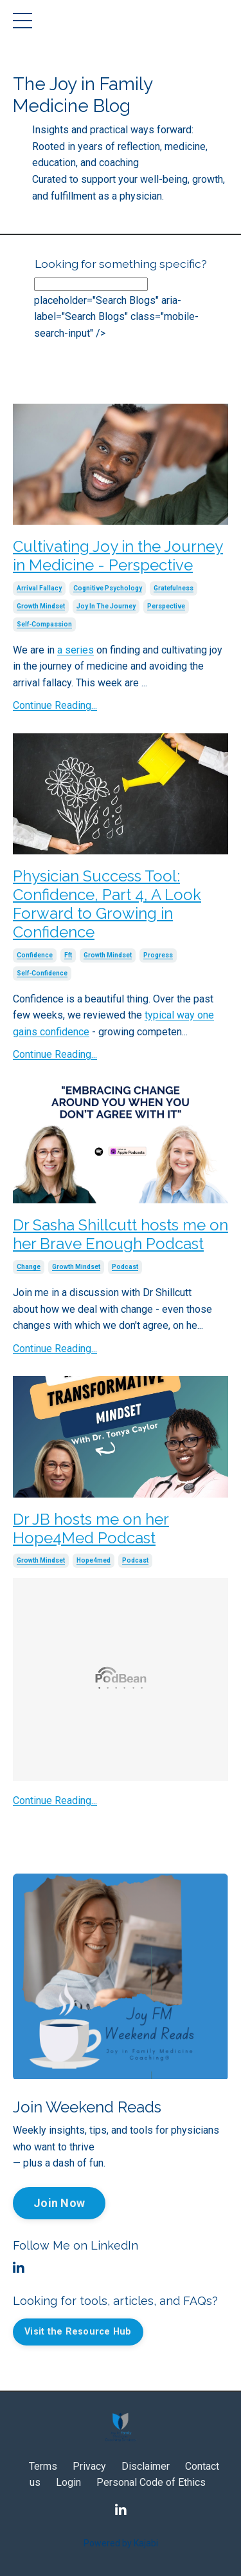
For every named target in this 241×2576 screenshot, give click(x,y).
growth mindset (41, 606)
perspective (166, 606)
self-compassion (44, 624)
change (28, 1266)
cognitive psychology (107, 588)
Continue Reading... (55, 705)
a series (75, 650)
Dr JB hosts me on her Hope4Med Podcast (91, 1528)
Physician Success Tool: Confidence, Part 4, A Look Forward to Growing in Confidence (107, 904)
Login (68, 2482)
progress (158, 955)
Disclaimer (145, 2466)
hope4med (93, 1560)
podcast (125, 1266)
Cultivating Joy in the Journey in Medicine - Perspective (118, 556)
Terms (43, 2466)
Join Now (59, 2203)
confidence (35, 955)
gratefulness (173, 588)
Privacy (89, 2466)
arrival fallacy (39, 588)
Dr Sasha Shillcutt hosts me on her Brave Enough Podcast (120, 1234)
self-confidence (42, 973)
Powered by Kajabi (121, 2543)
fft (68, 955)
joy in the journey (106, 606)
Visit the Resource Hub (78, 2331)
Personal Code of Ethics (151, 2482)
